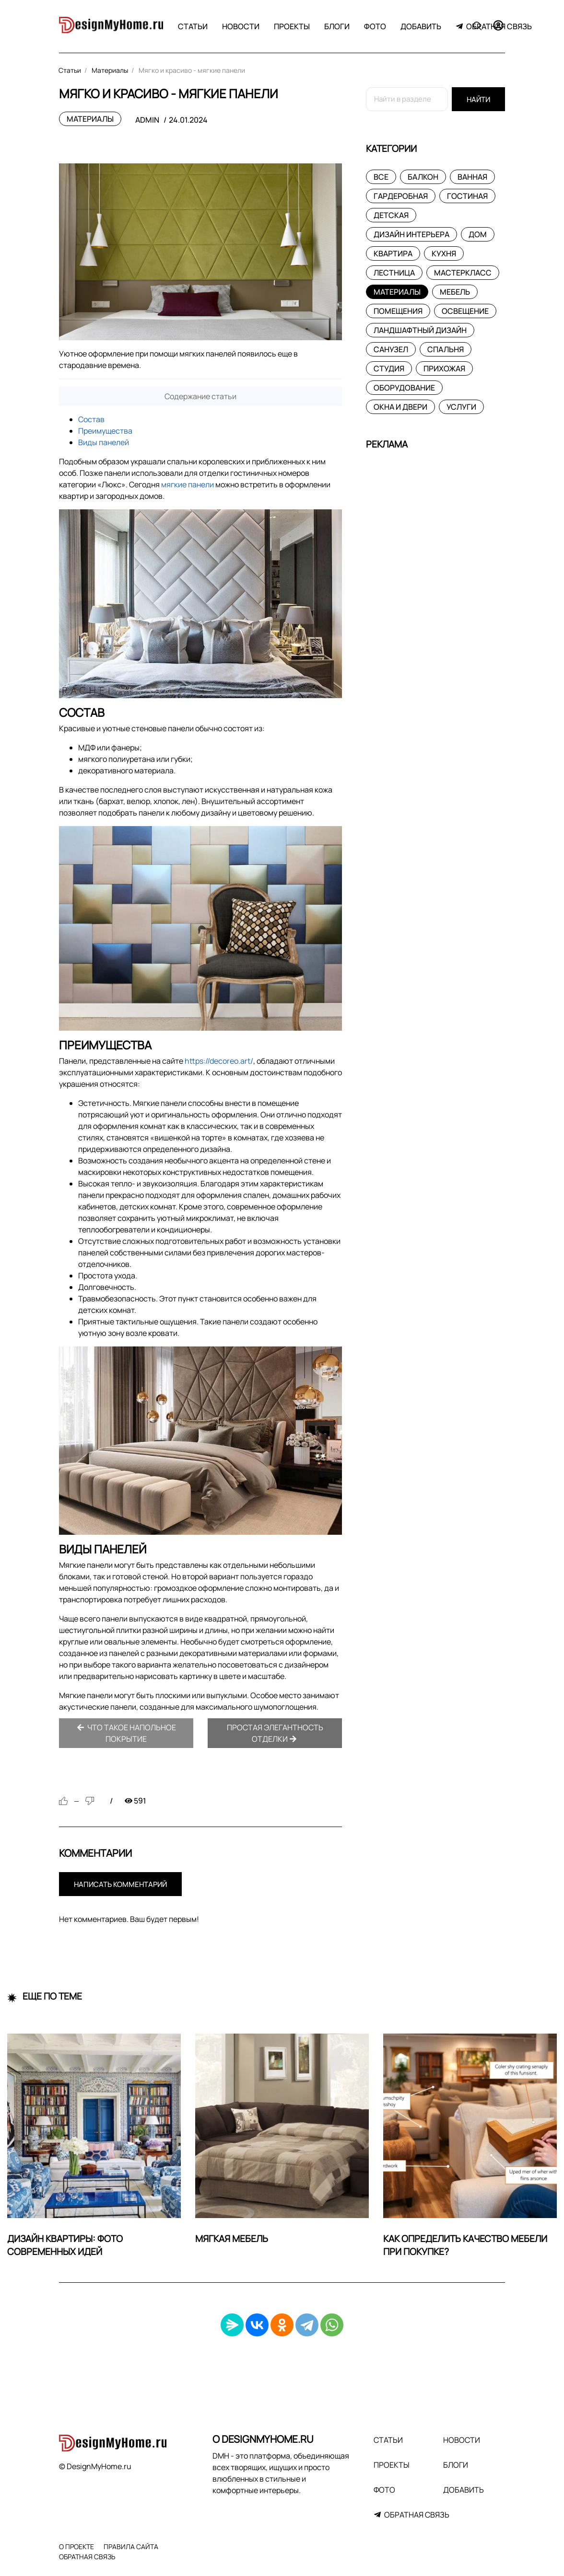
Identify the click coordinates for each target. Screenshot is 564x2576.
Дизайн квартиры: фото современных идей (65, 2245)
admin (147, 120)
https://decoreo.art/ (219, 1061)
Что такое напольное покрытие (126, 1733)
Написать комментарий (120, 1884)
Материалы (90, 119)
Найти (478, 99)
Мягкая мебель (231, 2238)
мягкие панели (187, 484)
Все (381, 177)
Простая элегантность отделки (275, 1733)
